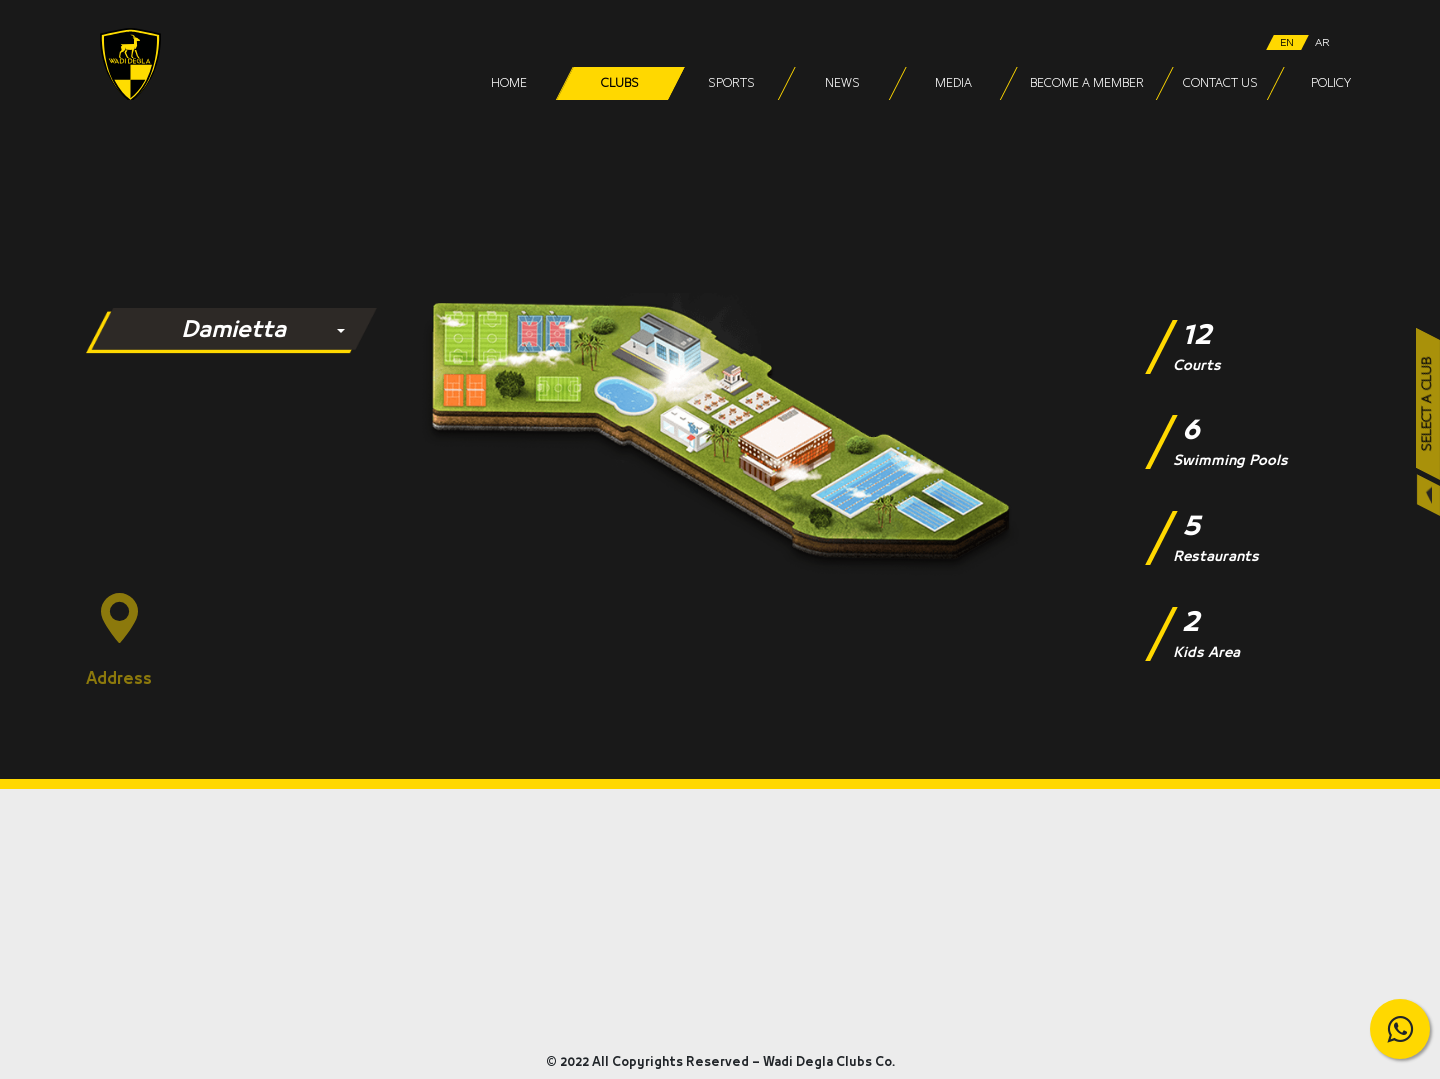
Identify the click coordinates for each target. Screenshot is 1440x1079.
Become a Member (1086, 83)
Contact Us (1219, 83)
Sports (730, 83)
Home (509, 83)
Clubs (620, 83)
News (841, 83)
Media (952, 83)
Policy (1331, 83)
